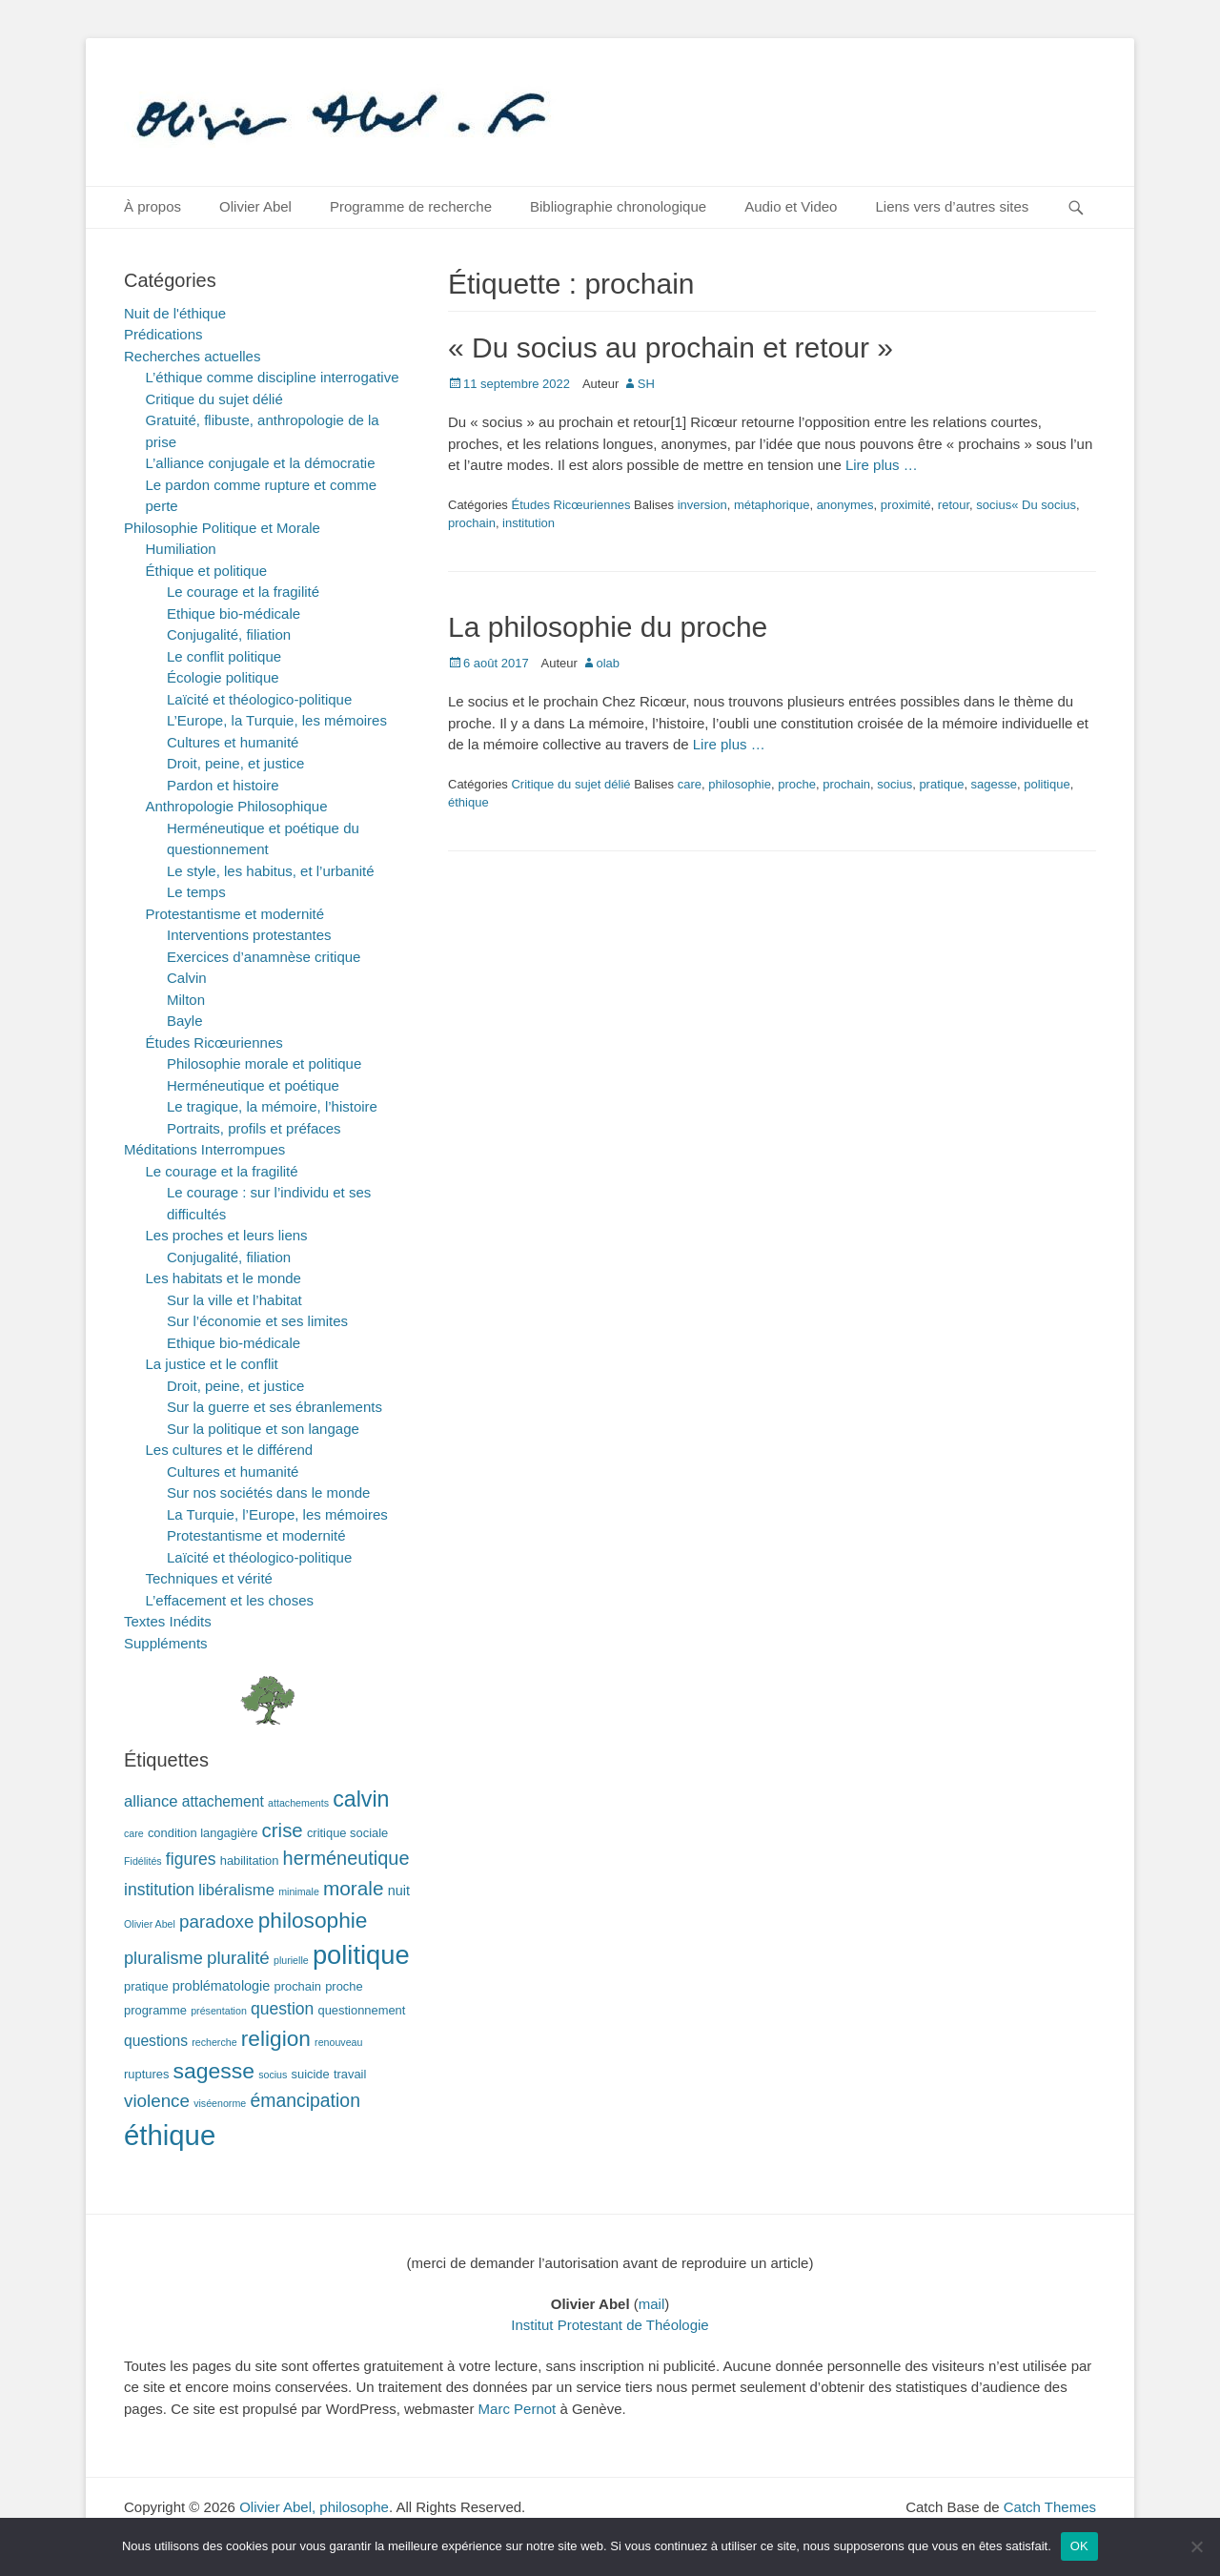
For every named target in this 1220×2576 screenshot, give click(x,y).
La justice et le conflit (212, 1364)
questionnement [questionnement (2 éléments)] (362, 2010)
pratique (941, 784)
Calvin (187, 978)
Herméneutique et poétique (253, 1085)
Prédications (163, 334)
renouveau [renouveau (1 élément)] (338, 2042)
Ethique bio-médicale (233, 613)
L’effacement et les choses (230, 1600)
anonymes (845, 505)
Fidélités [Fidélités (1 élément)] (143, 1861)
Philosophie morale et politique (264, 1063)
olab (608, 663)
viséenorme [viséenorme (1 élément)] (219, 2103)
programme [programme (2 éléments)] (155, 2010)
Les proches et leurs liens (227, 1235)
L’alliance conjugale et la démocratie (261, 463)
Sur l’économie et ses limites (257, 1321)
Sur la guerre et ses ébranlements (274, 1407)
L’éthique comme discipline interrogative (272, 377)
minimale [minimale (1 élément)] (298, 1891)
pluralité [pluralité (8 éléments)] (238, 1958)
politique (1046, 784)
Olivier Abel (255, 206)
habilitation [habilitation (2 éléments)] (249, 1860)
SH (646, 384)
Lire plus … (881, 465)
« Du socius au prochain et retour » (670, 347)
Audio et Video (790, 206)
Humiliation (181, 549)
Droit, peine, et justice (235, 763)
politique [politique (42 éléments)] (361, 1955)
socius (894, 784)
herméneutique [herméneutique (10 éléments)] (346, 1858)
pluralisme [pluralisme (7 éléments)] (163, 1958)
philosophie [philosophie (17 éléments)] (313, 1920)
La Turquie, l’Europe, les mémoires (277, 1514)
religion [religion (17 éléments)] (276, 2038)
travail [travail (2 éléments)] (350, 2074)
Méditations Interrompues (204, 1149)
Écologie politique (223, 677)
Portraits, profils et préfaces (254, 1128)
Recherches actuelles (192, 356)
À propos (152, 206)
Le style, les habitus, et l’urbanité (271, 871)
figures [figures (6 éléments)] (191, 1859)
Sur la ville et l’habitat (234, 1300)
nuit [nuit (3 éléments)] (399, 1890)
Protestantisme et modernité (235, 914)
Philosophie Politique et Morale (222, 528)
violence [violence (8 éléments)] (157, 2101)
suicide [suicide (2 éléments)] (311, 2074)
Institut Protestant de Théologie (609, 2325)
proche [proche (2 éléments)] (343, 1986)
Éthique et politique (207, 570)
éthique (468, 802)
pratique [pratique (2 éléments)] (146, 1986)
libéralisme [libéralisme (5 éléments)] (236, 1890)
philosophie (739, 784)
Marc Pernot (517, 2409)
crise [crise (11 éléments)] (282, 1830)
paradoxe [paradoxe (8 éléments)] (216, 1922)
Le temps (196, 892)
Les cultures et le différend (230, 1449)
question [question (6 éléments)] (282, 2008)
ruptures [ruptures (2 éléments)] (146, 2074)
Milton (186, 1000)
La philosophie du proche (607, 627)
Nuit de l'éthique (175, 313)
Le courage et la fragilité (243, 591)
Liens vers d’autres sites (951, 206)
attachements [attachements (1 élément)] (298, 1803)
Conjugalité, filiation (229, 634)
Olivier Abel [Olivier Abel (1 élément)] (149, 1924)
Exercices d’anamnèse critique (263, 957)
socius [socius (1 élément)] (272, 2074)
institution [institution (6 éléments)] (159, 1889)
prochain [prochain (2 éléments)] (298, 1986)
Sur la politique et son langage (263, 1429)
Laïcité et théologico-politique (259, 699)
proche (797, 784)
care (690, 784)
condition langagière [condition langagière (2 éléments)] (203, 1833)
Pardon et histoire (223, 785)
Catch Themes (1050, 2507)
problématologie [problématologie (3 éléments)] (222, 1985)
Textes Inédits (168, 1621)
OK (1079, 2546)
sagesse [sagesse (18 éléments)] (213, 2070)
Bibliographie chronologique (618, 206)
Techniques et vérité (209, 1578)
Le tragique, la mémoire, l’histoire (272, 1106)
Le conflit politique (224, 656)
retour (953, 505)
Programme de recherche (411, 206)
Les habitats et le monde (223, 1278)
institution (528, 523)
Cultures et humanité (232, 742)
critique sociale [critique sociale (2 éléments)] (347, 1833)
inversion (702, 505)
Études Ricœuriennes (570, 505)
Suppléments (166, 1643)
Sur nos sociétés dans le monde (268, 1492)
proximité (906, 505)
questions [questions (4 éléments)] (156, 2041)
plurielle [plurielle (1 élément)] (291, 1960)
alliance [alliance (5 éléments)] (151, 1801)
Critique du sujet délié (570, 784)
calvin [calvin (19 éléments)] (361, 1799)
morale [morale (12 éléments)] (353, 1888)
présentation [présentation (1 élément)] (219, 2010)
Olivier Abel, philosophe (314, 2507)
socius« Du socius (1026, 505)
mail (652, 2304)
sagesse (994, 784)
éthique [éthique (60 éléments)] (169, 2135)
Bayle (185, 1020)
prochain (472, 523)
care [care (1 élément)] (134, 1833)
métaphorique (772, 505)
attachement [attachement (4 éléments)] (223, 1801)
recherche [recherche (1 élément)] (214, 2042)
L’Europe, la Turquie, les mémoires (277, 720)
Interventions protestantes (249, 935)
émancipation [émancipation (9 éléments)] (305, 2100)
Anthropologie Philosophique (237, 806)
